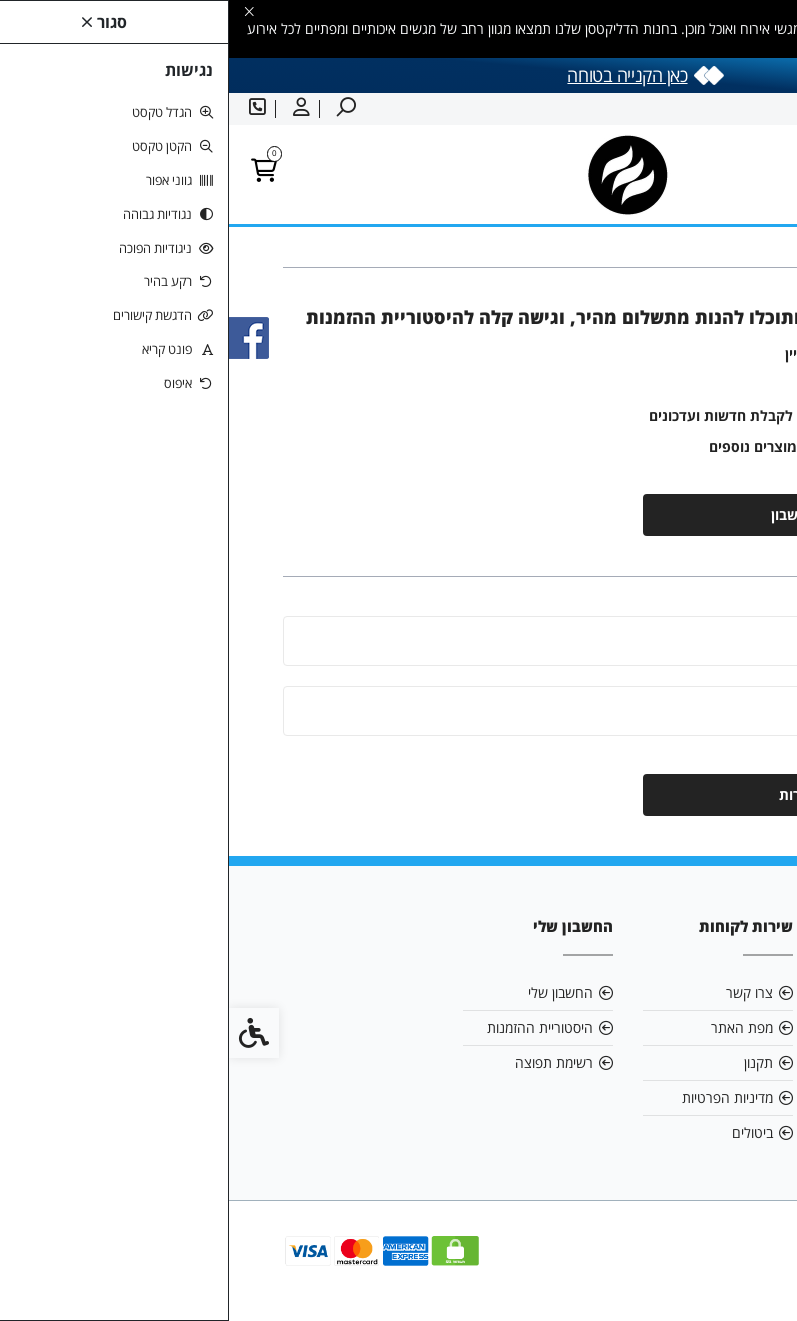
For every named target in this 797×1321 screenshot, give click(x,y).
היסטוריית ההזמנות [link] (311, 1027)
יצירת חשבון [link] (579, 514)
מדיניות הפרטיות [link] (498, 1097)
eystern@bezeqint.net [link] (668, 1027)
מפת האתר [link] (513, 1027)
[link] (752, 1276)
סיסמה (713, 710)
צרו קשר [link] (520, 992)
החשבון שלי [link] (331, 992)
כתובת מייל (701, 640)
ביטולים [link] (523, 1132)
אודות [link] (709, 992)
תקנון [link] (529, 1062)
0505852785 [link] (684, 1062)
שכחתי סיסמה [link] (710, 744)
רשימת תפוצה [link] (325, 1062)
